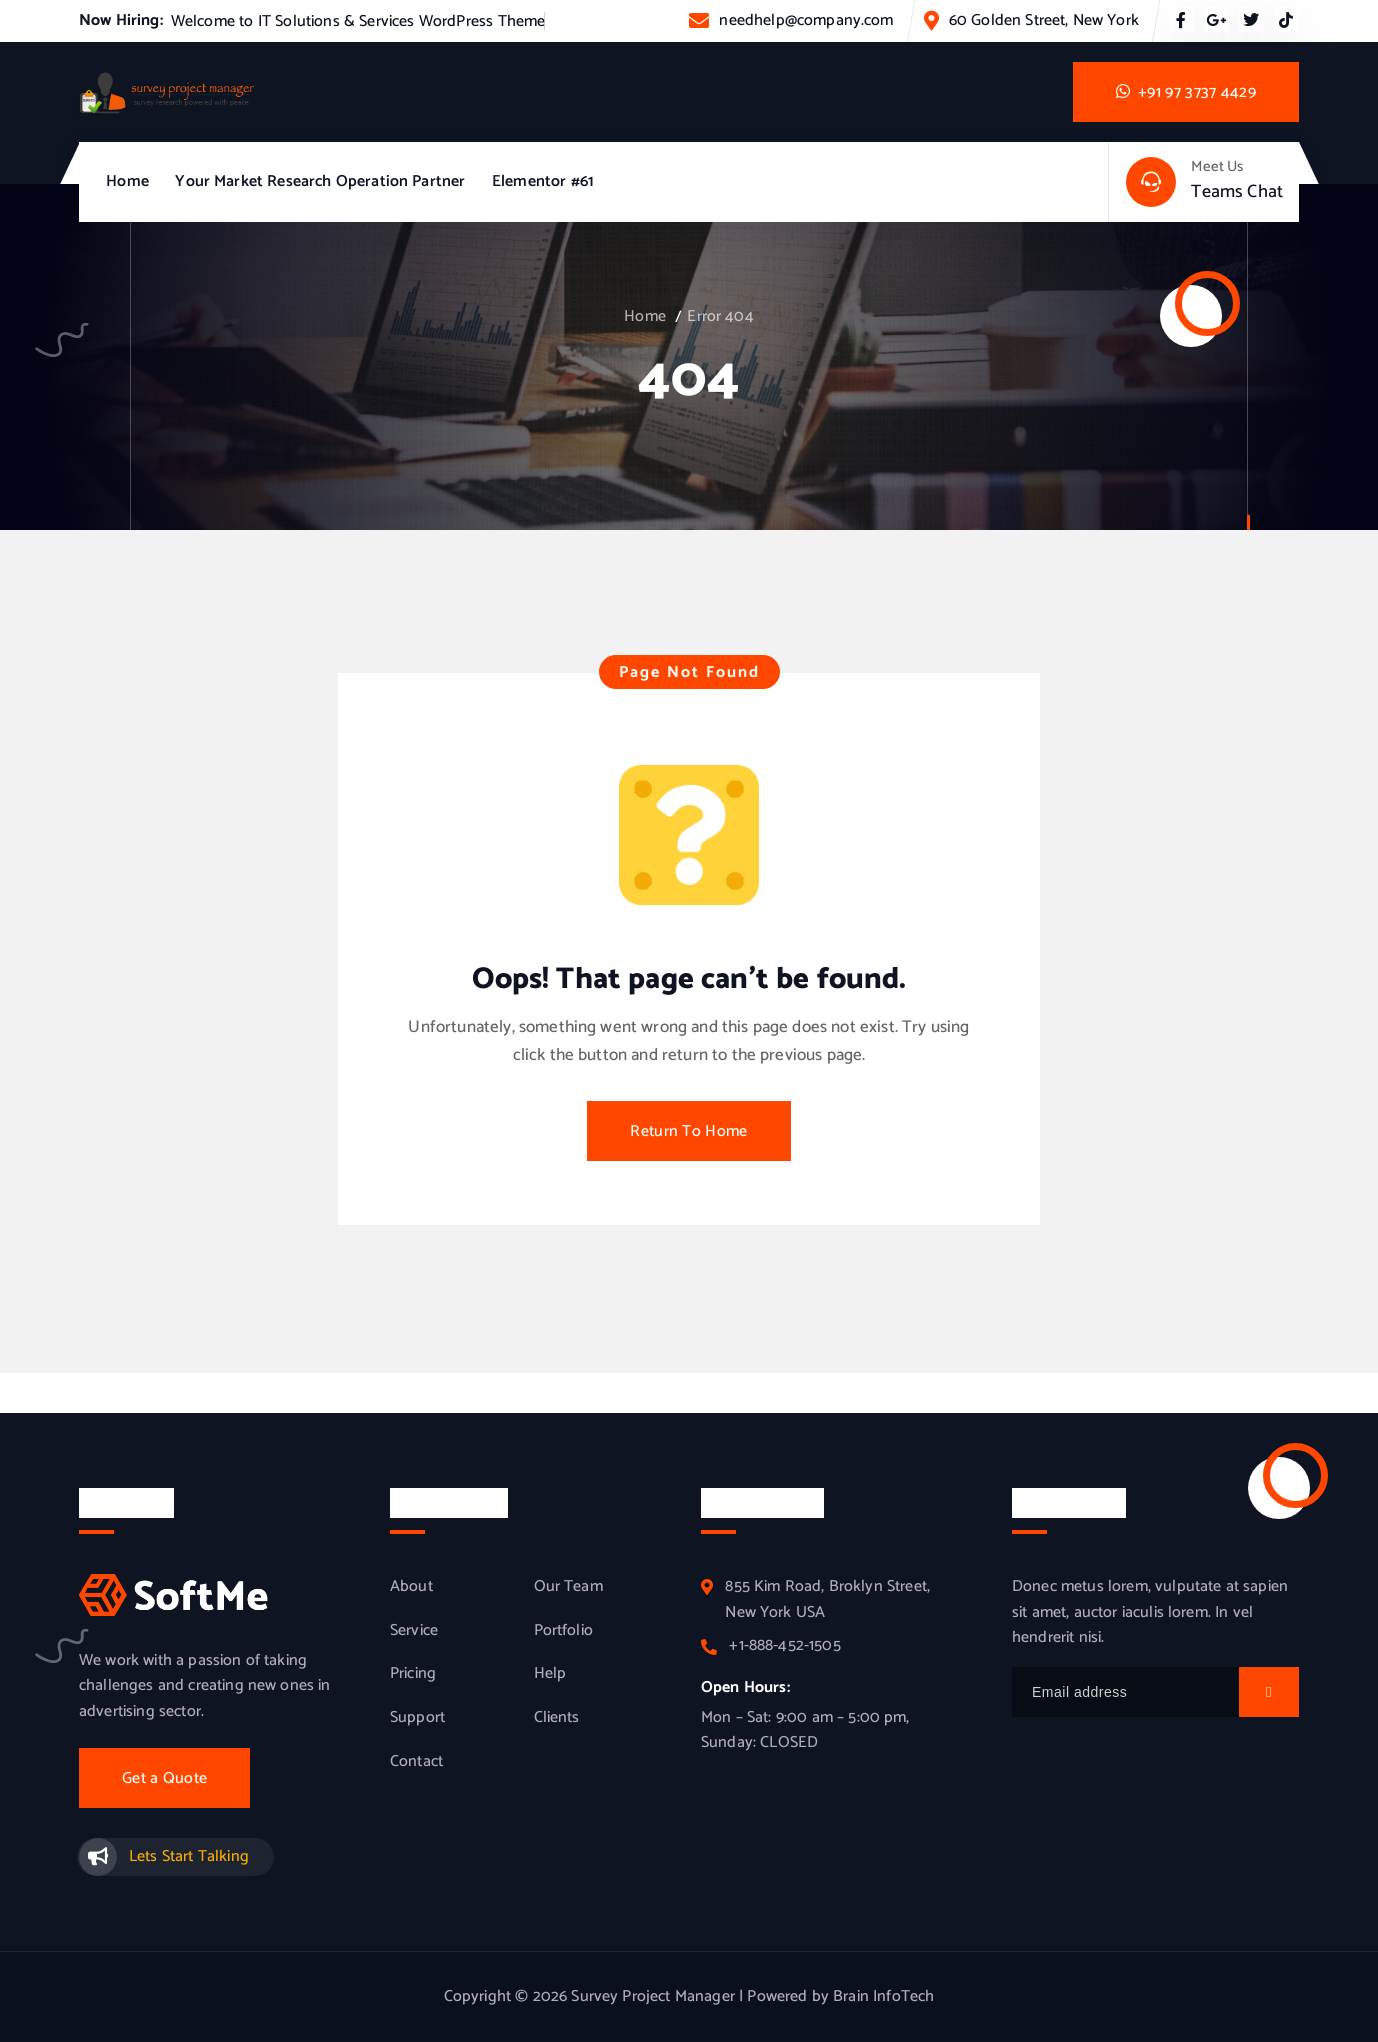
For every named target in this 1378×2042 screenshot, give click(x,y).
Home (127, 181)
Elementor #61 (543, 181)
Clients (557, 1718)
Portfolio (563, 1631)
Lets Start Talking (189, 1856)
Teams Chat (1237, 192)
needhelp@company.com (806, 20)
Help (550, 1674)
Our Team (568, 1587)
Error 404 (720, 316)
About (411, 1587)
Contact (416, 1762)
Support (417, 1718)
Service (414, 1631)
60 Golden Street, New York (1044, 20)
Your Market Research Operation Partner (320, 181)
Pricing (413, 1674)
